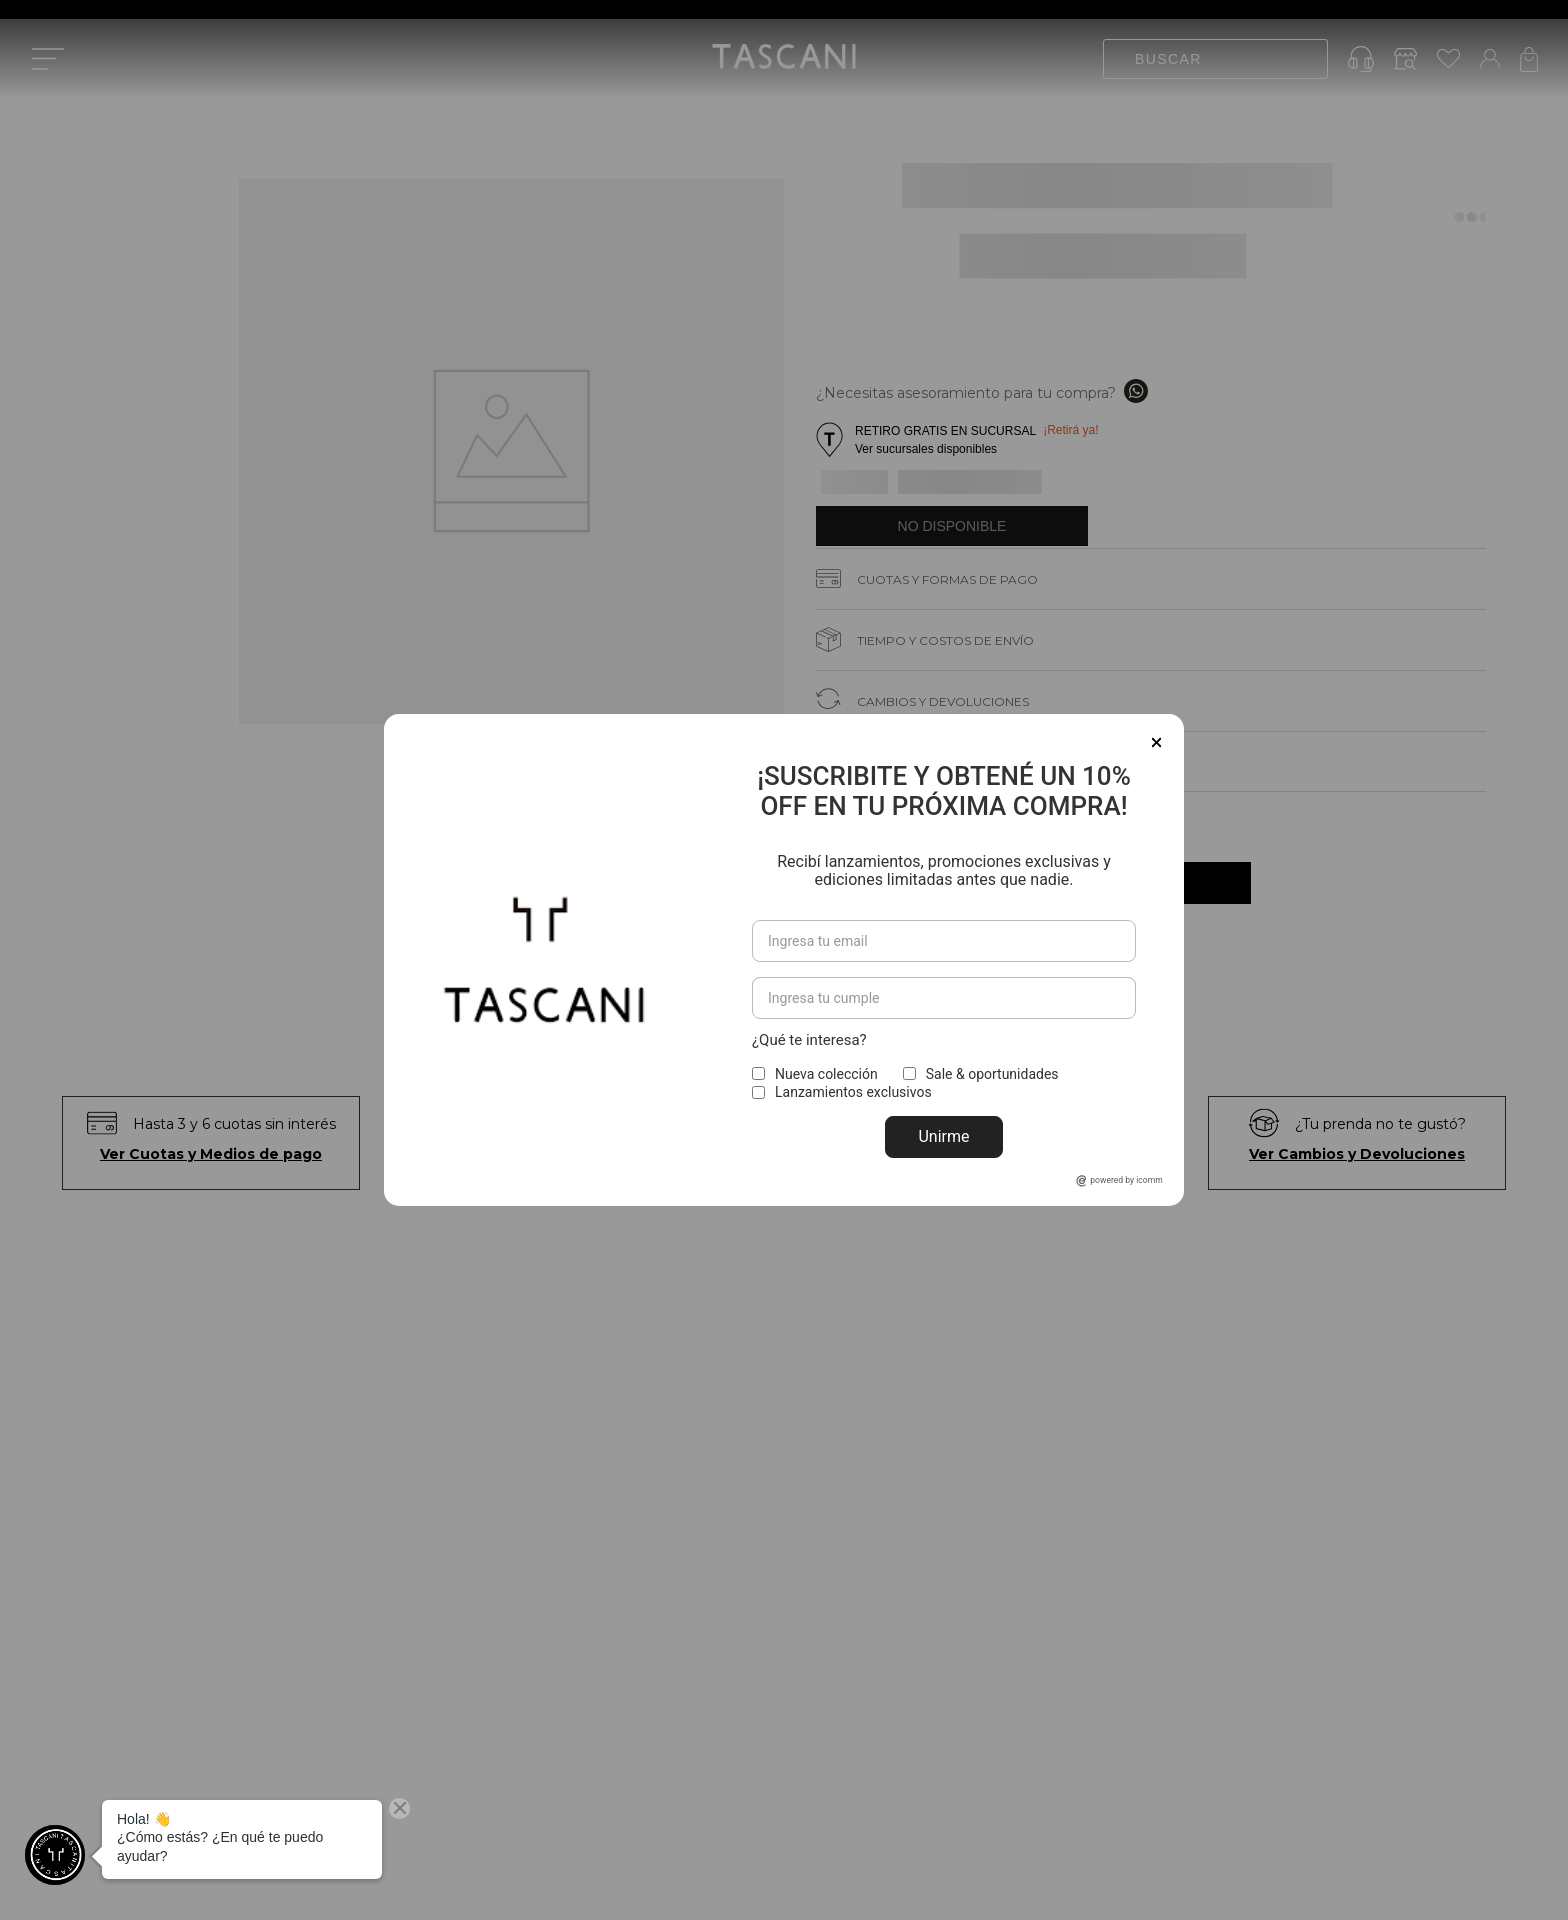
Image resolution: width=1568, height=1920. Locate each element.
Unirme (943, 1136)
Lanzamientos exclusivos (853, 1092)
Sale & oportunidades (992, 1074)
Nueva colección (826, 1074)
